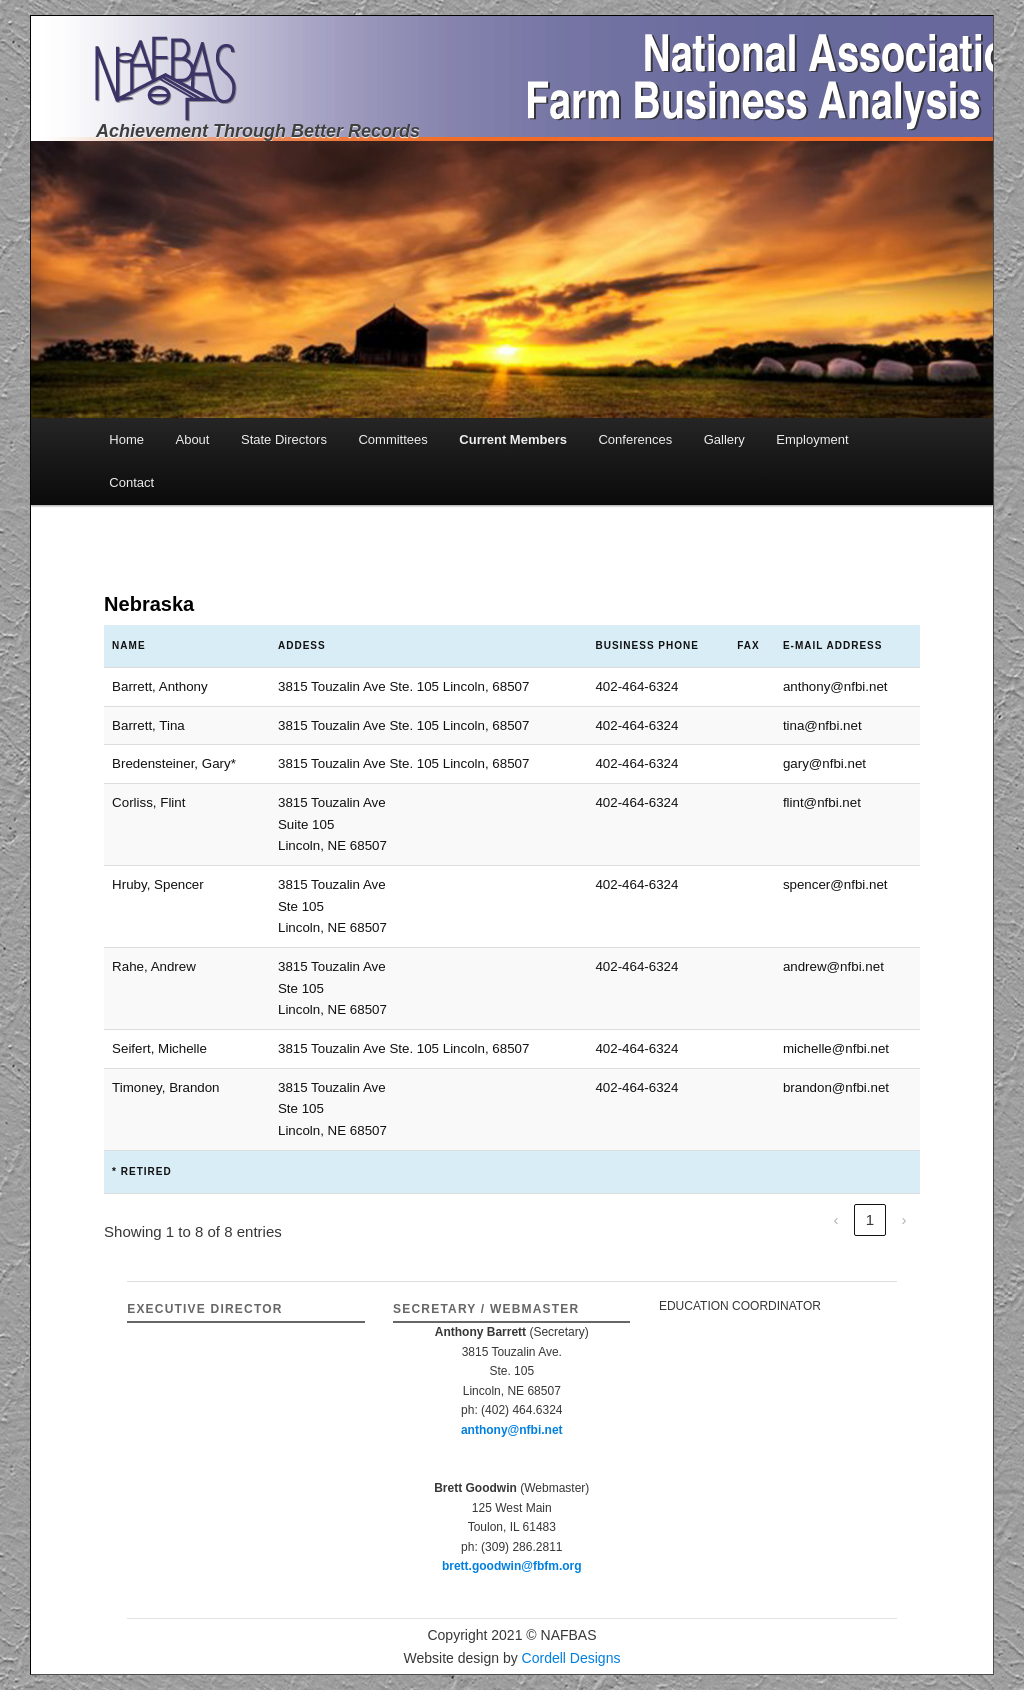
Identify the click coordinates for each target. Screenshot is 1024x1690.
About (192, 439)
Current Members (513, 439)
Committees (392, 439)
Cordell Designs (571, 1658)
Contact (131, 482)
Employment (812, 439)
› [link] (903, 1219)
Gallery (724, 439)
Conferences (635, 439)
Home (126, 439)
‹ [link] (835, 1219)
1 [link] (870, 1219)
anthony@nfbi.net (512, 1430)
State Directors (284, 439)
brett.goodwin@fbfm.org (512, 1566)
